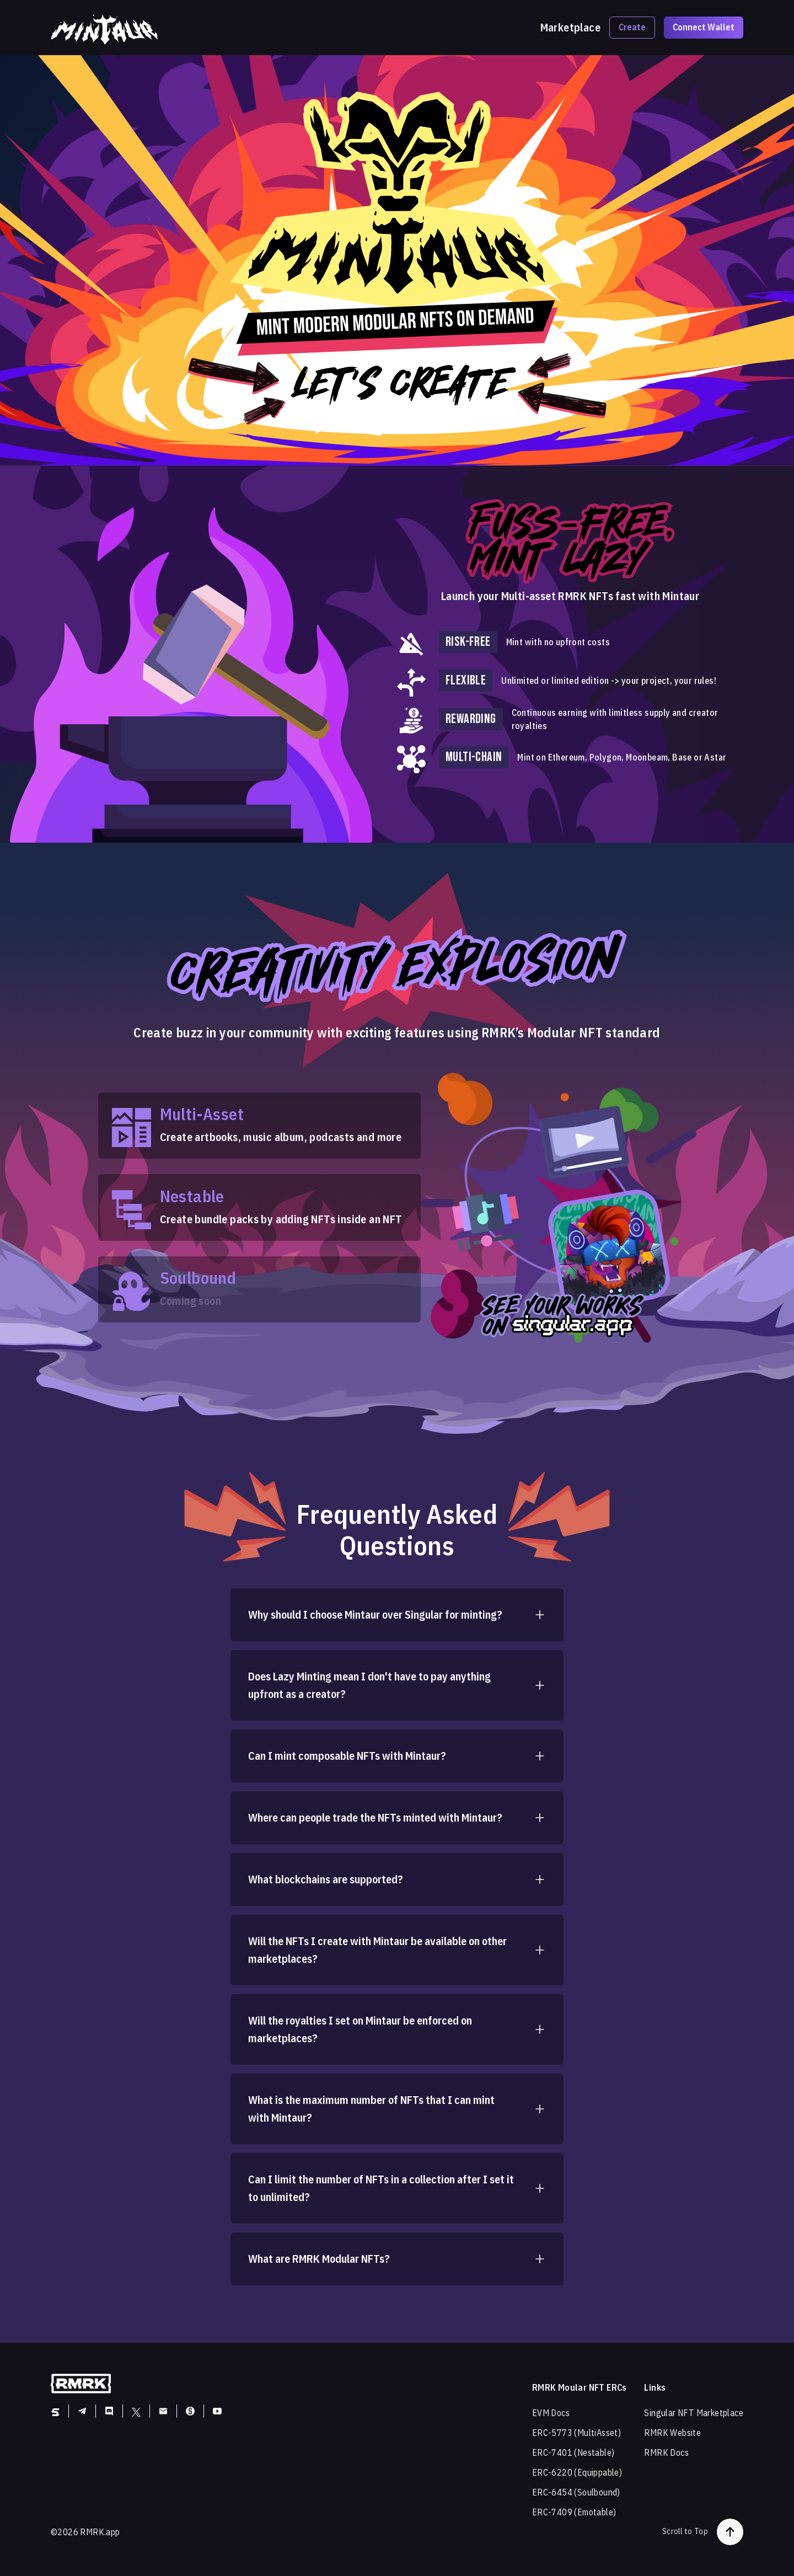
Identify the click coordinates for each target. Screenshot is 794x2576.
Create (632, 27)
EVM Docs (551, 2412)
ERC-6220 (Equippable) (577, 2472)
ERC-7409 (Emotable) (574, 2512)
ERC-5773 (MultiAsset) (576, 2432)
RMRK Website (672, 2432)
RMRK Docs (666, 2452)
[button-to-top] (730, 2532)
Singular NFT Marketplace (693, 2412)
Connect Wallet (703, 27)
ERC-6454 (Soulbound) (576, 2492)
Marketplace (570, 27)
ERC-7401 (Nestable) (573, 2452)
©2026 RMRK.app (85, 2531)
